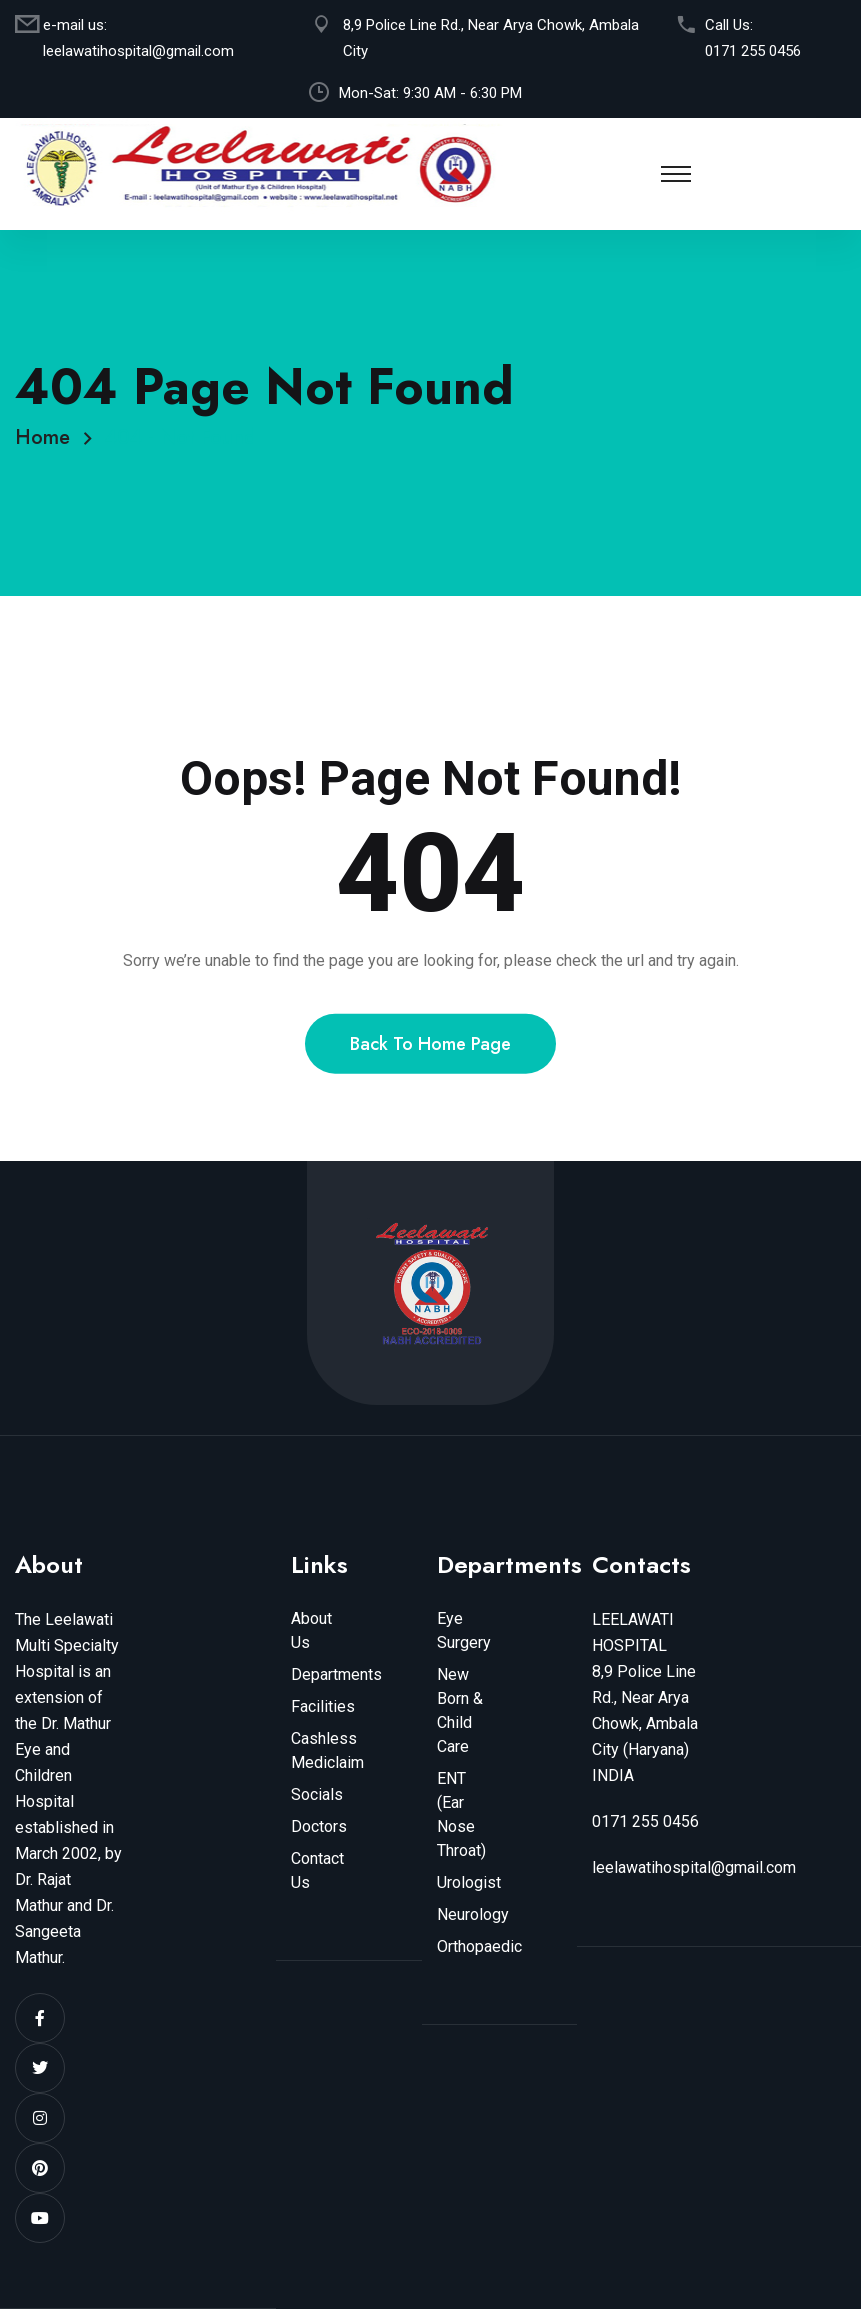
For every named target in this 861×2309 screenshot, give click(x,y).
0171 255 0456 (753, 51)
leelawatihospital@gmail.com (138, 51)
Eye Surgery (464, 1630)
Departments (336, 1674)
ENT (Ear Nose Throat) (461, 1814)
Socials (317, 1794)
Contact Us (317, 1870)
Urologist (469, 1882)
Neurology (473, 1914)
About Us (311, 1630)
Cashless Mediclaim (327, 1750)
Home (48, 437)
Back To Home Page (430, 1068)
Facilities (323, 1706)
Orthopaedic (479, 1946)
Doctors (319, 1826)
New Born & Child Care (460, 1710)
